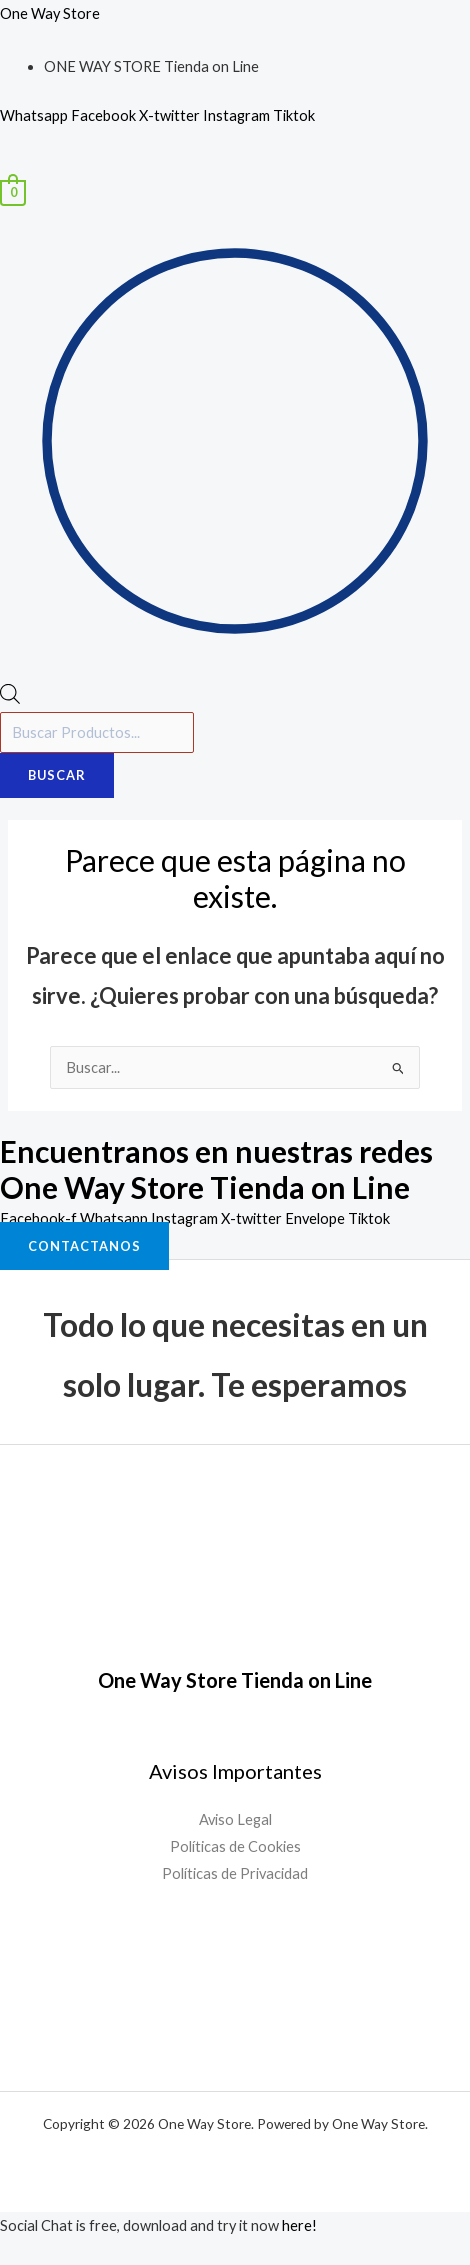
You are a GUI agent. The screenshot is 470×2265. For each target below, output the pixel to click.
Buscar (57, 775)
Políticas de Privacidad (235, 1873)
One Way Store (50, 13)
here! (299, 2225)
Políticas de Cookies (235, 1846)
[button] (235, 167)
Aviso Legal (235, 1819)
